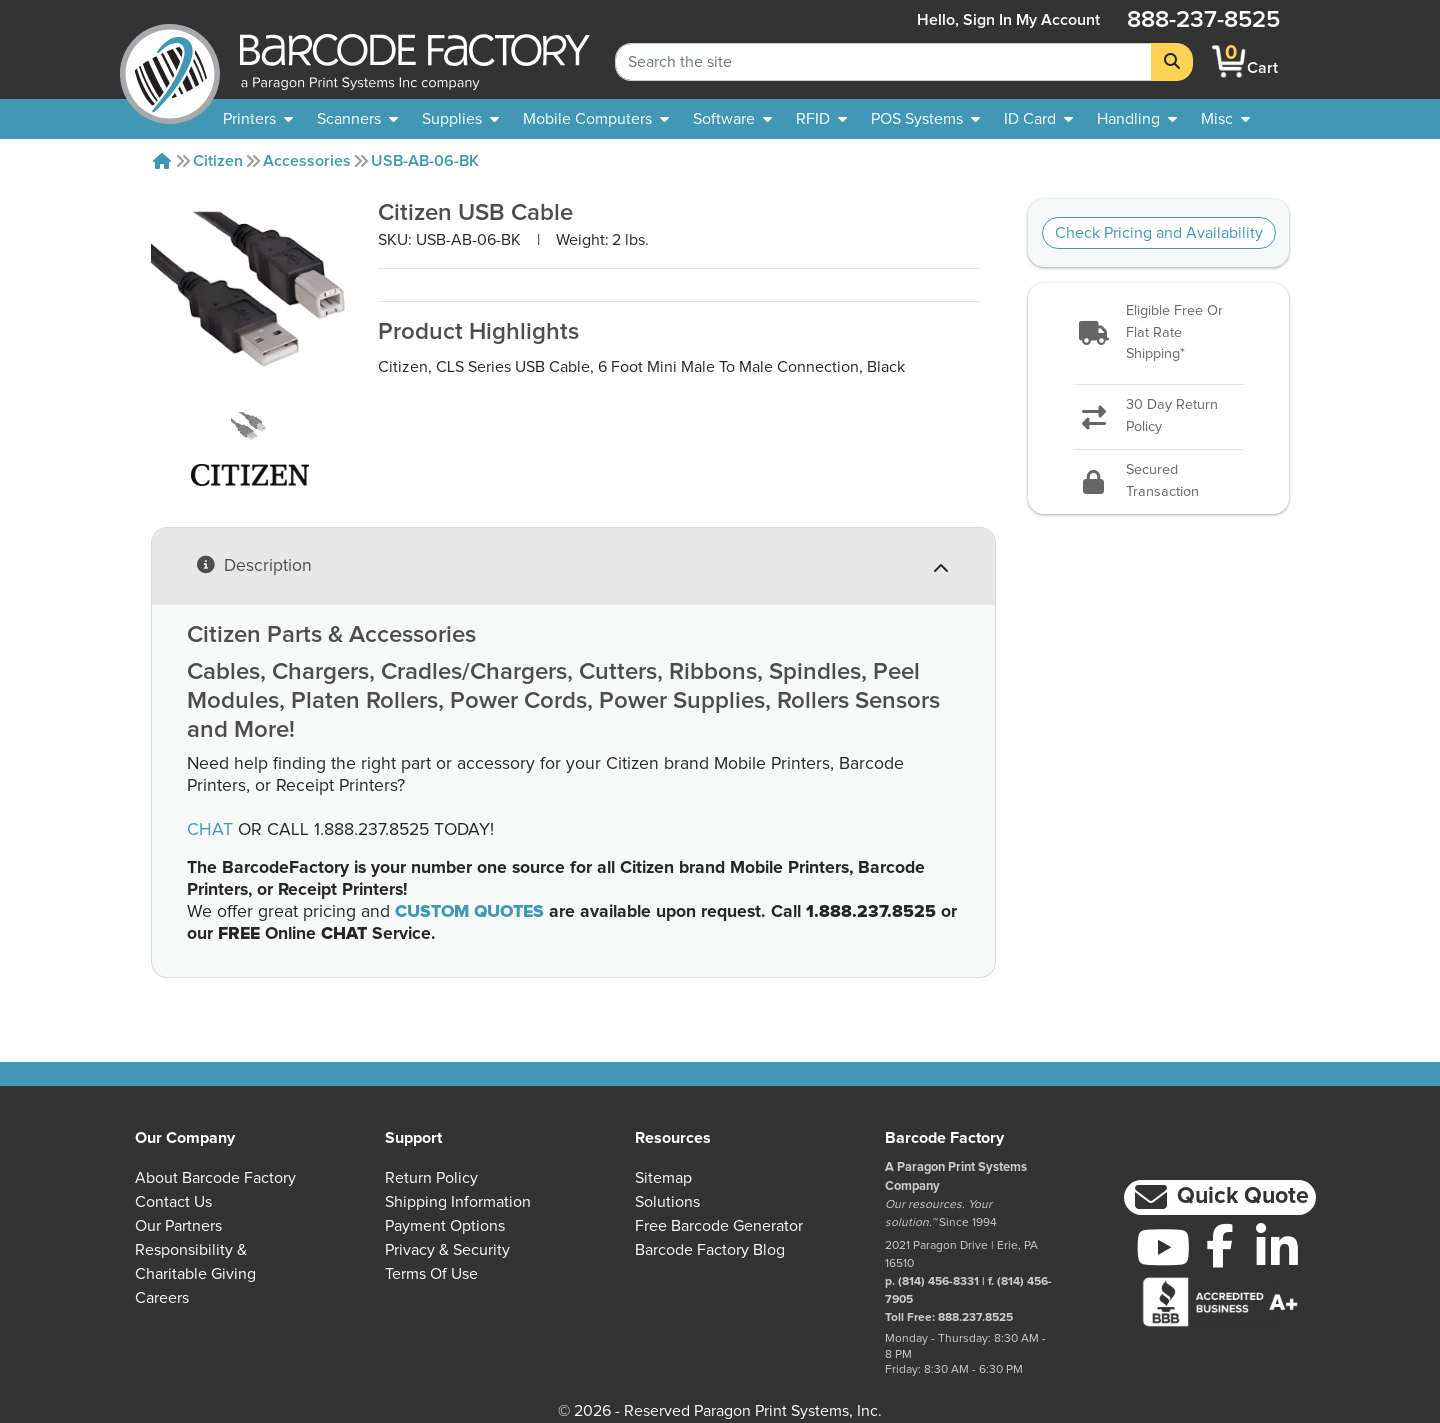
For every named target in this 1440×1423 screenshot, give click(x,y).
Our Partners (178, 1226)
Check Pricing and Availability (1159, 233)
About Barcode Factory (215, 1178)
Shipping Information (458, 1202)
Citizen (218, 161)
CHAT (210, 830)
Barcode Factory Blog (710, 1250)
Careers (162, 1298)
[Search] (1172, 62)
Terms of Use (431, 1274)
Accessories (307, 161)
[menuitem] (258, 119)
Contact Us (173, 1202)
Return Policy (431, 1178)
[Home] (162, 161)
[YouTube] (1163, 1247)
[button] (1158, 333)
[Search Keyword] (883, 62)
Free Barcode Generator (719, 1226)
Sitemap (663, 1178)
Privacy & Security (447, 1250)
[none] (1225, 119)
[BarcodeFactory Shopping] (1229, 61)
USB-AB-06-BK (425, 161)
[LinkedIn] (1276, 1247)
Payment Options (445, 1226)
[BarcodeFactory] (170, 61)
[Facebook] (1220, 1245)
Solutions (667, 1202)
